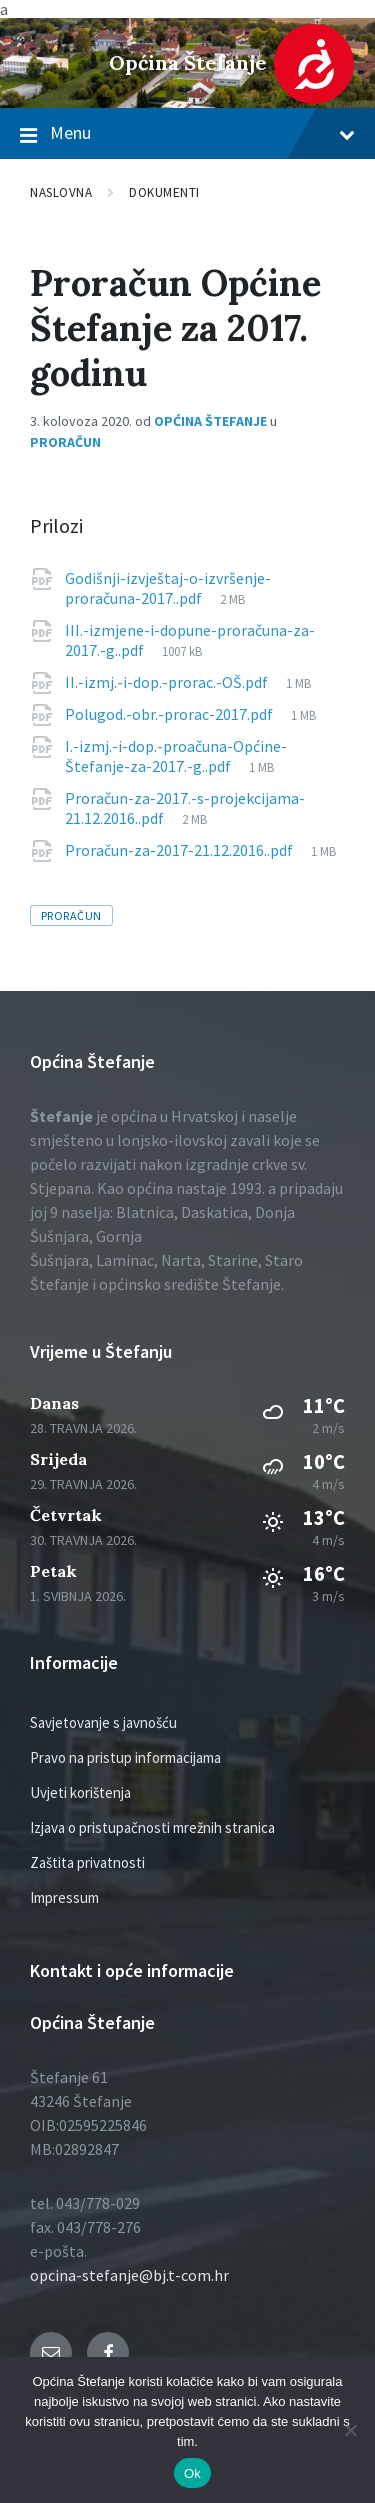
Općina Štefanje (188, 62)
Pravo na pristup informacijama (125, 1757)
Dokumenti (164, 192)
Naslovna (61, 192)
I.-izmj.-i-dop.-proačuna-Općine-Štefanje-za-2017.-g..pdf (176, 756)
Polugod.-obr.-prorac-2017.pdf (170, 714)
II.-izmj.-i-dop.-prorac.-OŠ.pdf (168, 682)
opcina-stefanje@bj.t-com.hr (129, 2275)
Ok (192, 2473)
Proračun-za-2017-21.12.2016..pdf (180, 850)
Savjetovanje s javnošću (103, 1722)
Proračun (65, 442)
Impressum (64, 1897)
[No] (350, 2430)
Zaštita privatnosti (87, 1862)
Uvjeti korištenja (80, 1792)
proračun (71, 915)
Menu (187, 134)
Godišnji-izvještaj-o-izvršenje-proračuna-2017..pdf (168, 588)
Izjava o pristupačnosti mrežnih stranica (152, 1827)
